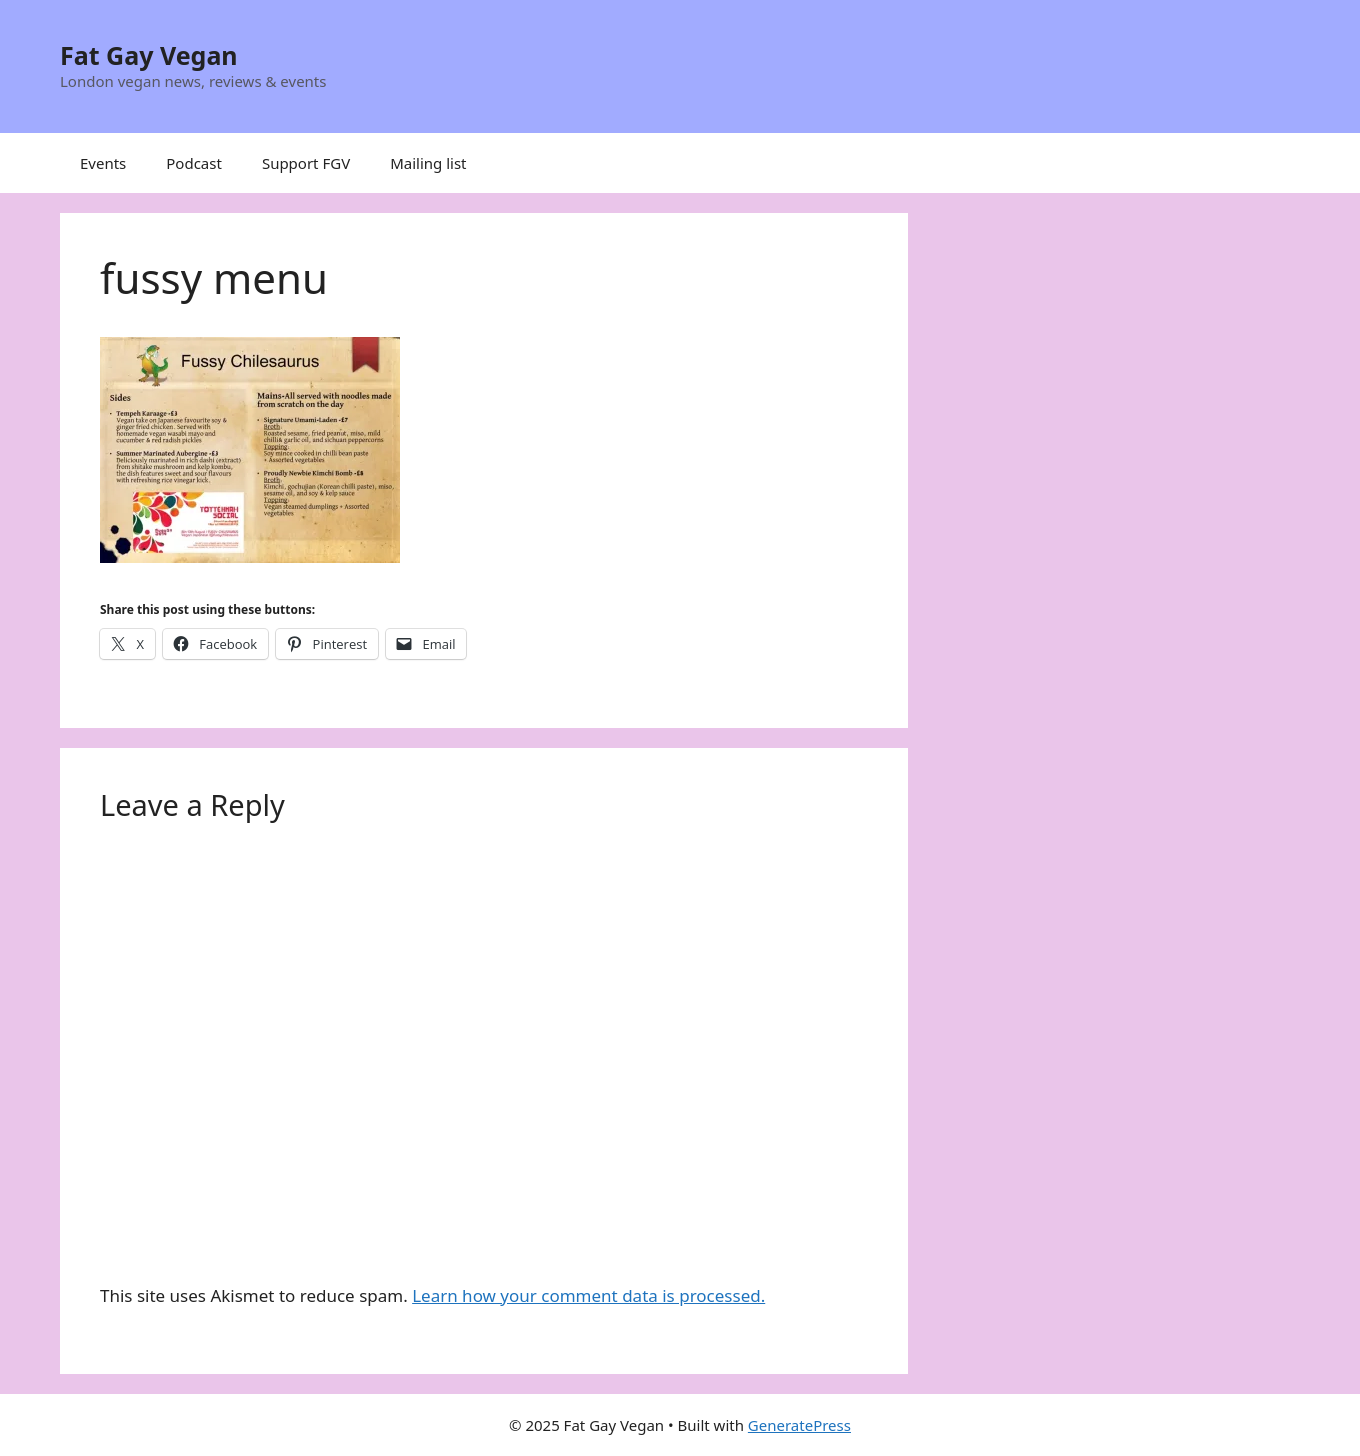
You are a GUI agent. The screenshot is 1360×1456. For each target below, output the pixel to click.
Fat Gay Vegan (149, 55)
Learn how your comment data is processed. (588, 1295)
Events (103, 163)
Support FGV (306, 163)
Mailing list (428, 163)
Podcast (194, 163)
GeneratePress (799, 1425)
